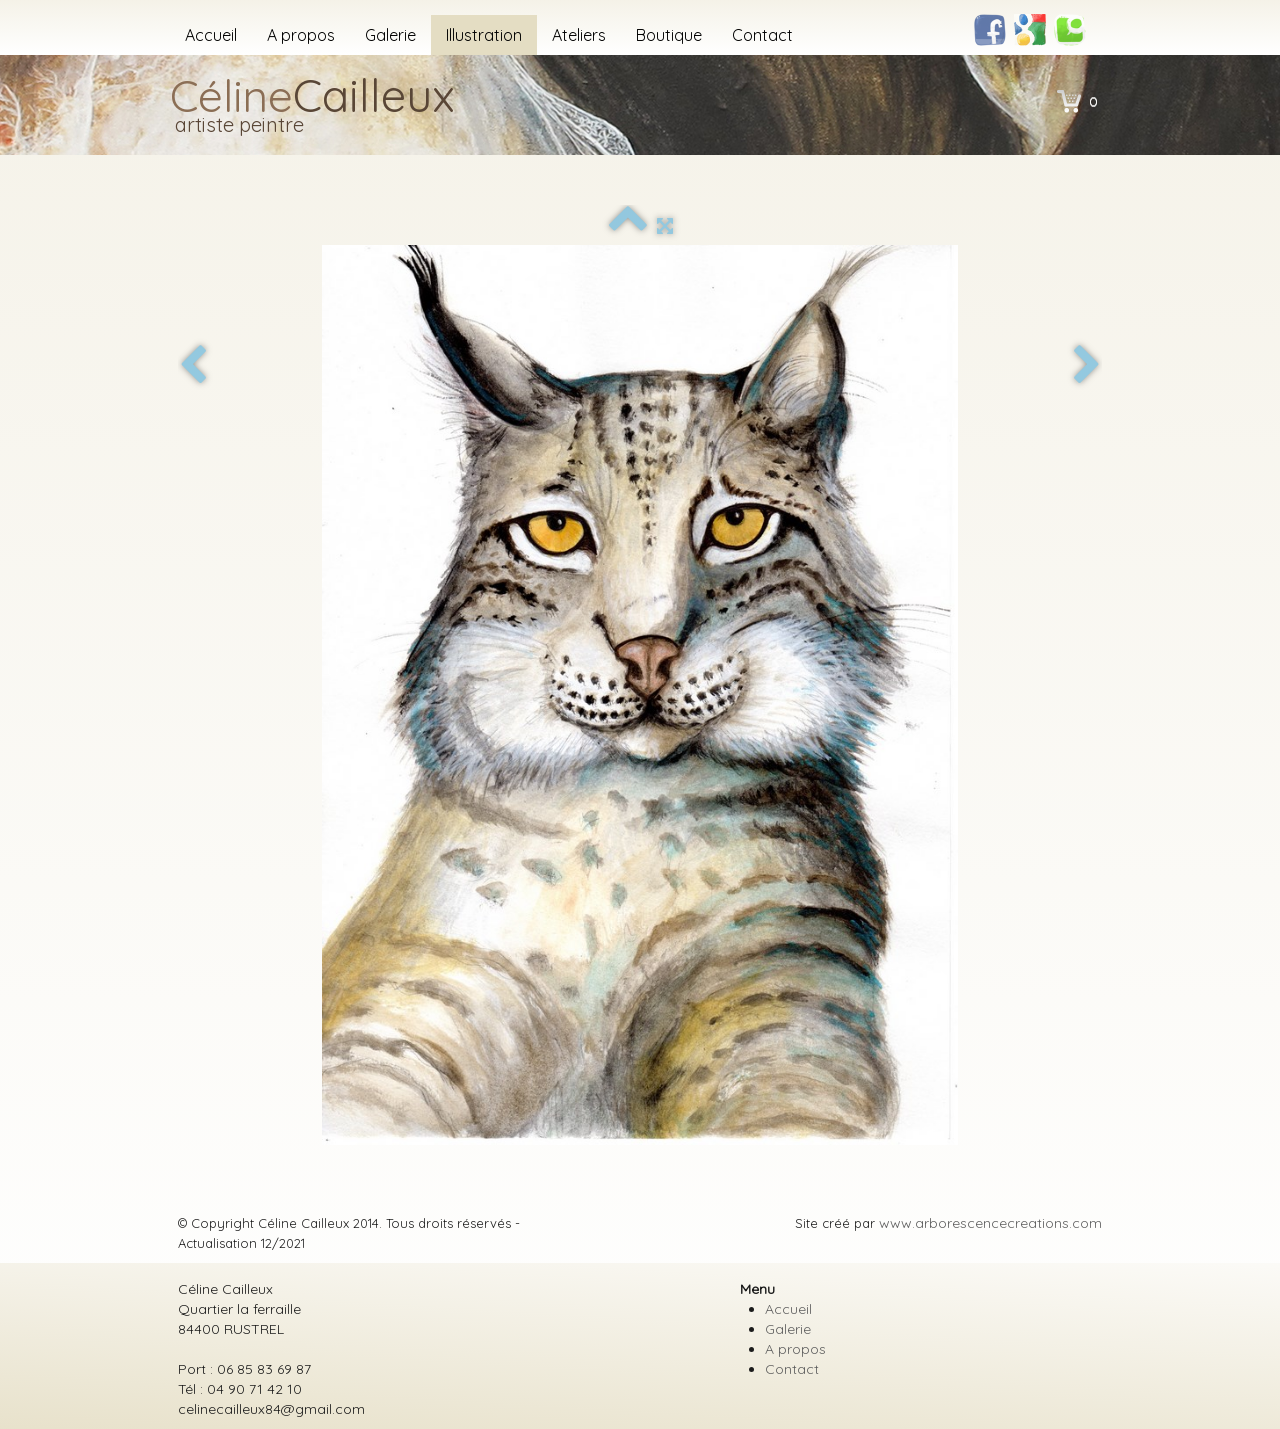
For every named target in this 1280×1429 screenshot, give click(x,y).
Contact (762, 35)
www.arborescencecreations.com (990, 1223)
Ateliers (579, 35)
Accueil (211, 35)
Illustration (484, 35)
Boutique (669, 35)
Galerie (390, 35)
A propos (301, 35)
